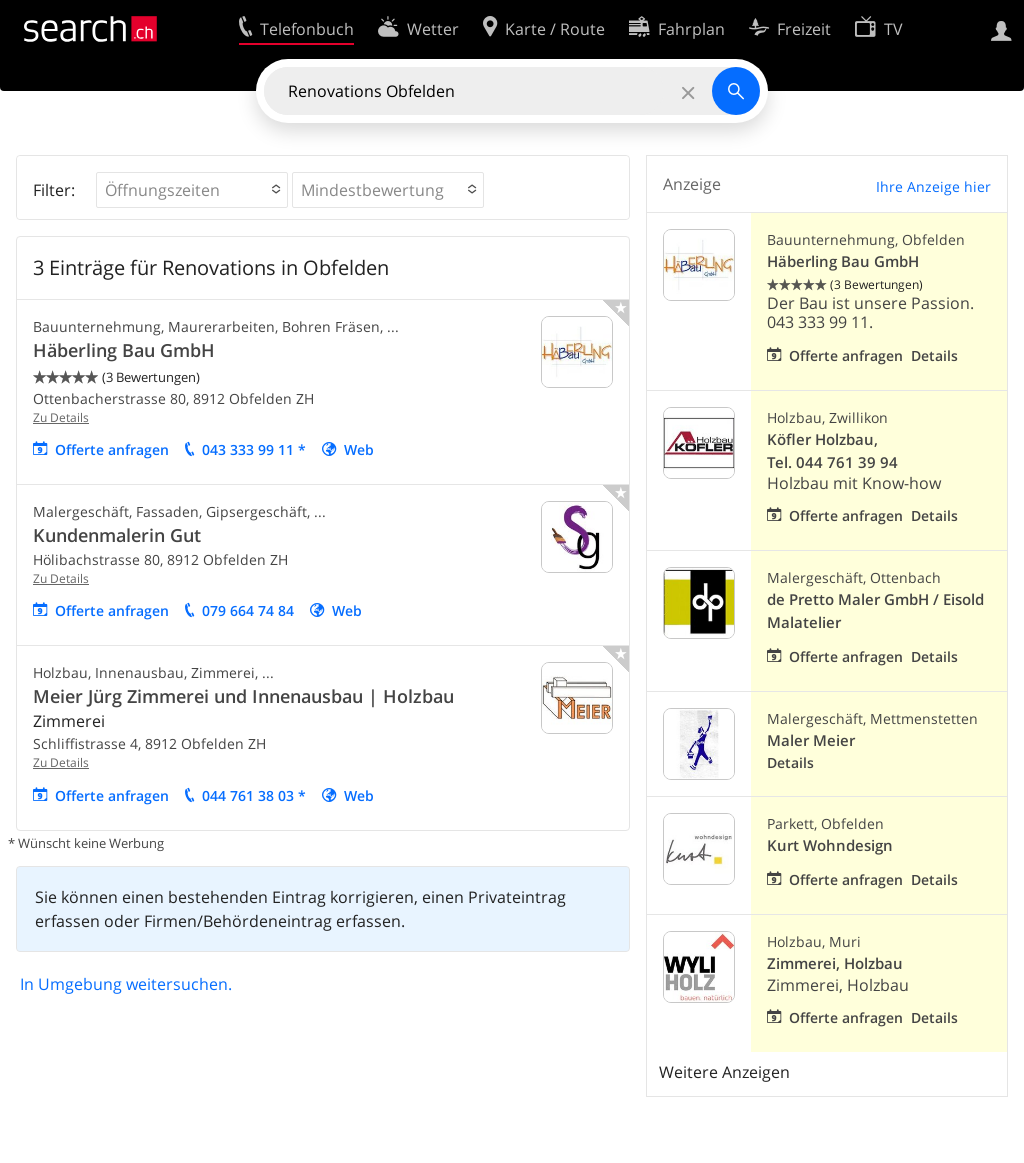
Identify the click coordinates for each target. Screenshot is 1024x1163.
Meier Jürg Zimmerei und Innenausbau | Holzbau (243, 696)
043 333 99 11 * (254, 449)
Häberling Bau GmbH (124, 350)
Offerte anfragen (112, 449)
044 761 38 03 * (254, 795)
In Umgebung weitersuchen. (126, 984)
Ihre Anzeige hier (933, 186)
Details (934, 355)
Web (359, 449)
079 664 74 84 (248, 610)
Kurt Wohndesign (830, 845)
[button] (192, 190)
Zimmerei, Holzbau (835, 963)
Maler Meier (811, 740)
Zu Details (61, 417)
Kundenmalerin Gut (117, 535)
